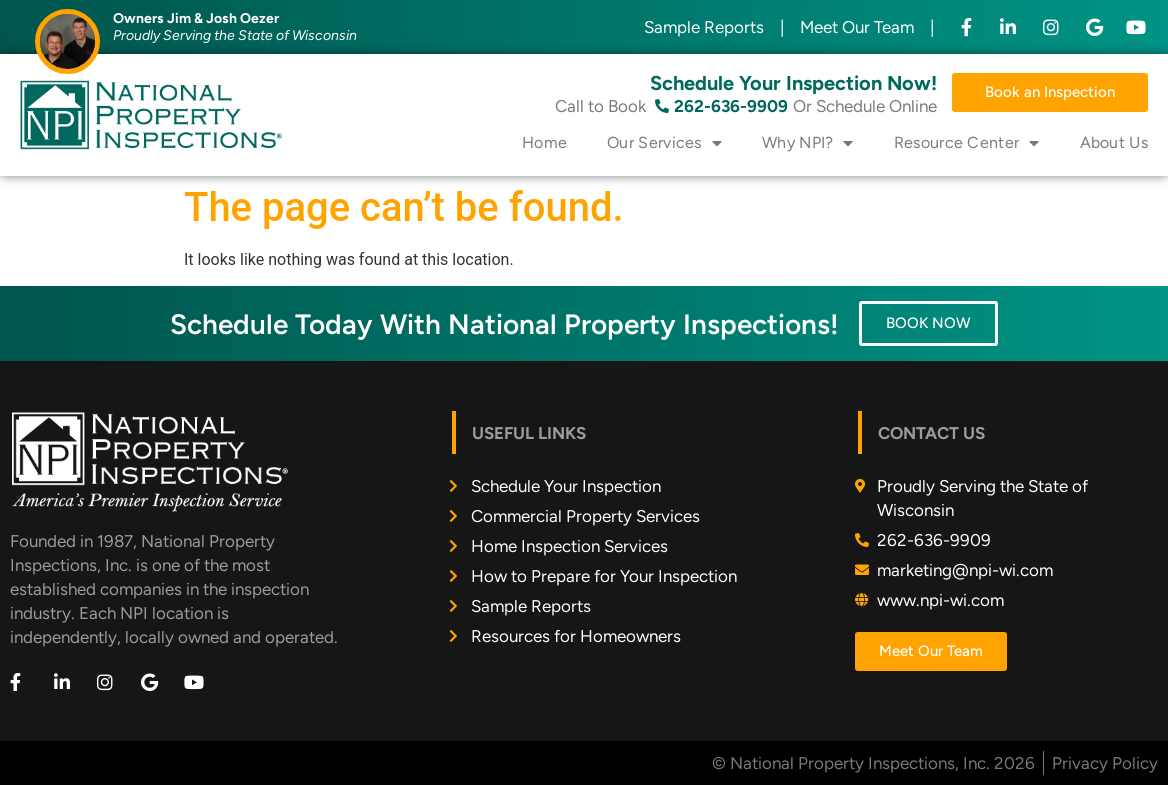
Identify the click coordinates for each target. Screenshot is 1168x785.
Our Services (664, 143)
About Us (1114, 142)
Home (544, 142)
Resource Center (967, 143)
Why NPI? (808, 143)
